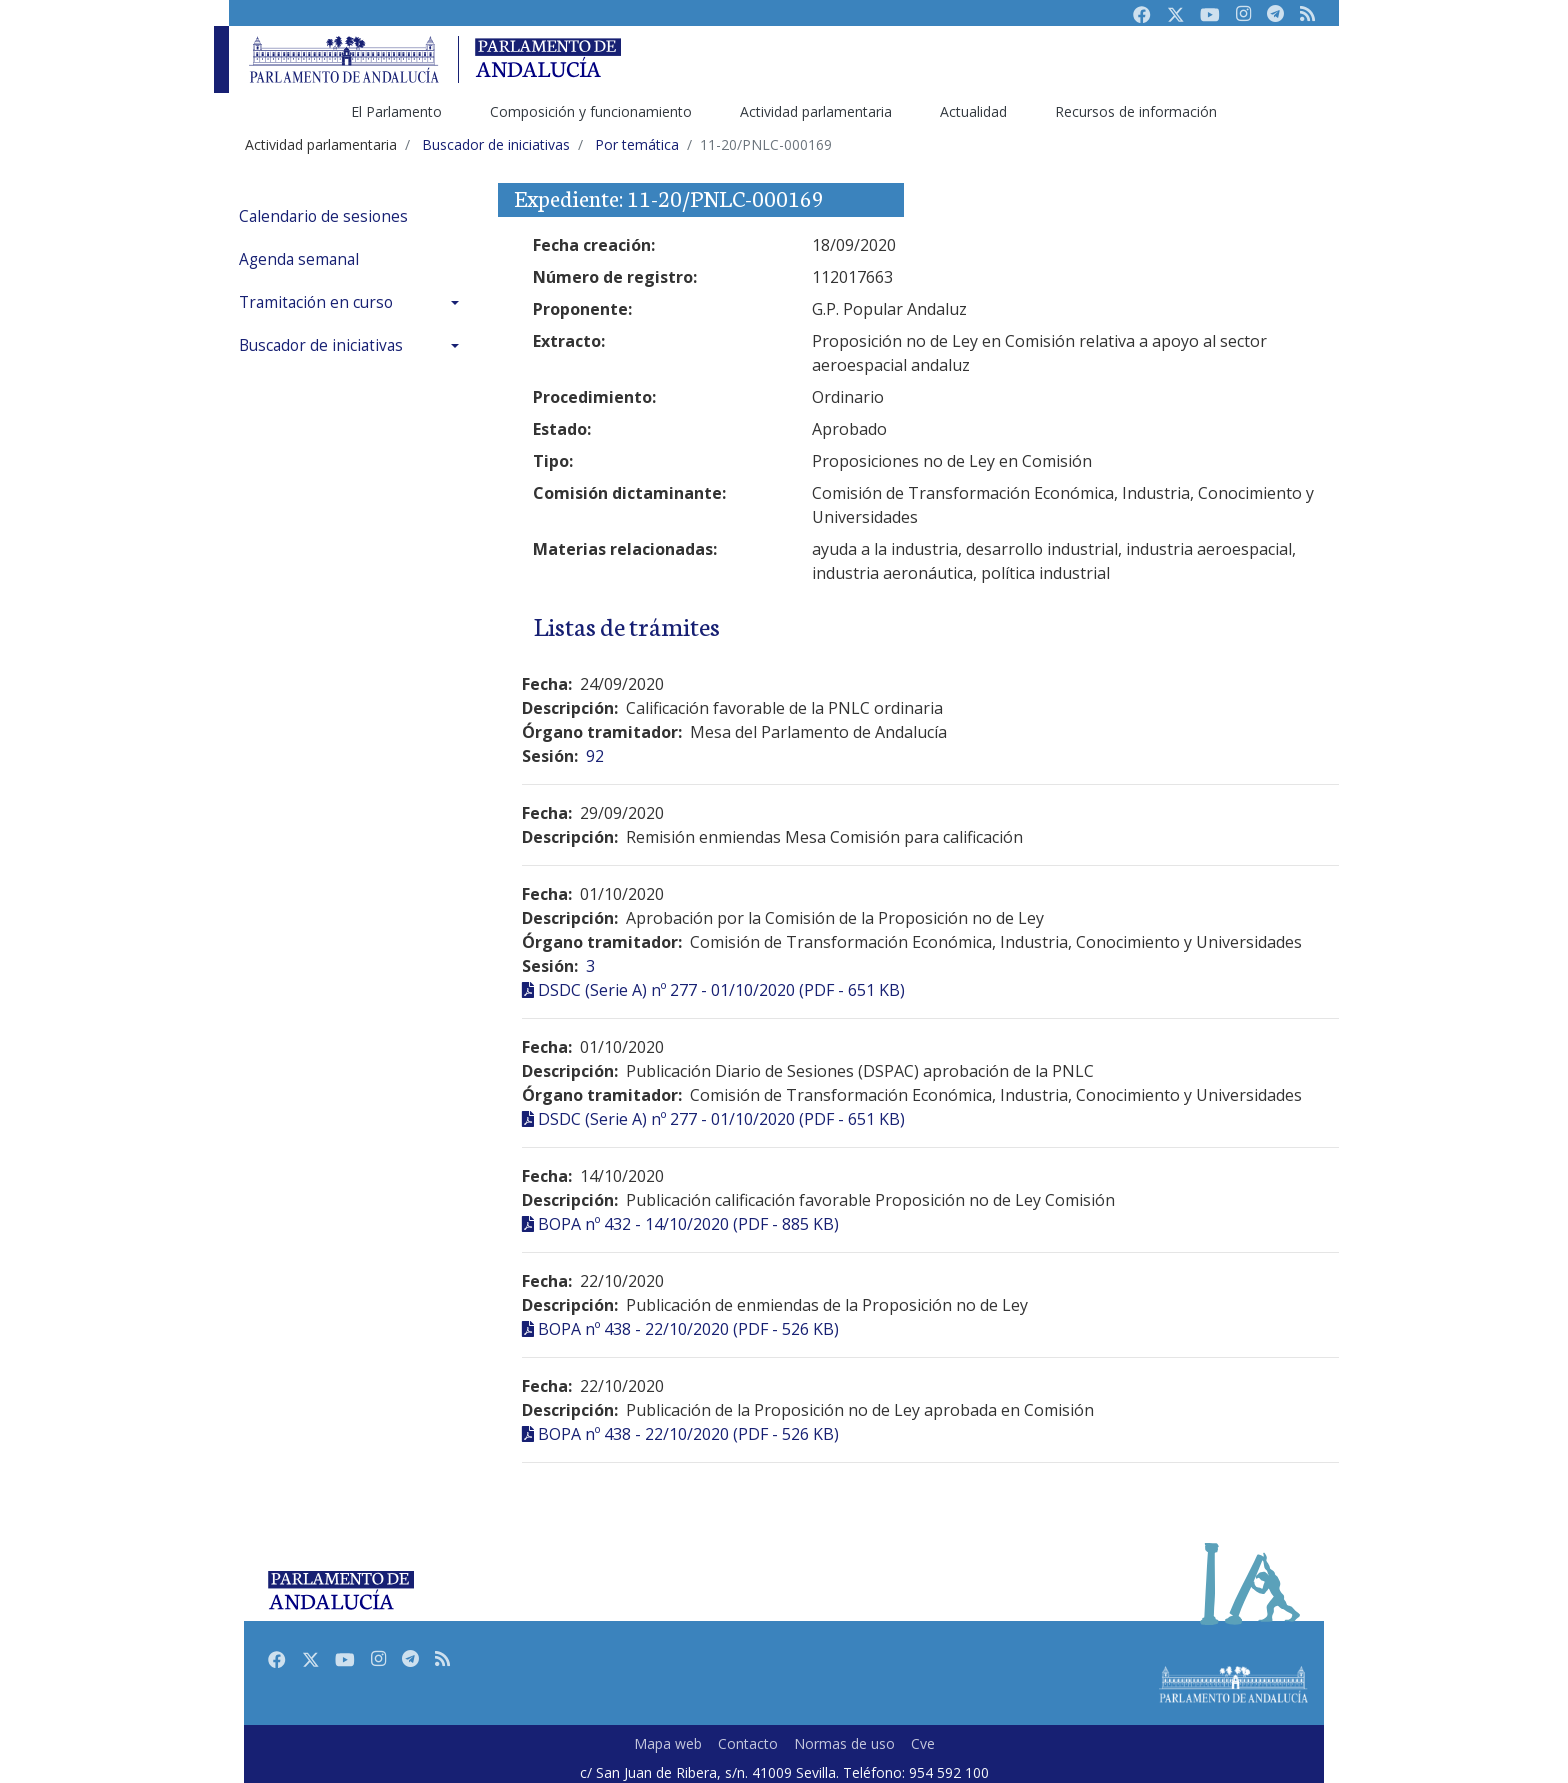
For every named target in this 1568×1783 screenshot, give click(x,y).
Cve (923, 1743)
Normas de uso (844, 1743)
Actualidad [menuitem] (973, 111)
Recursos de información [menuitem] (1136, 111)
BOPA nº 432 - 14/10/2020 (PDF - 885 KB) (688, 1224)
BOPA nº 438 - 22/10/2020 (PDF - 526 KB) (688, 1329)
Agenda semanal (299, 259)
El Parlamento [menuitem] (396, 111)
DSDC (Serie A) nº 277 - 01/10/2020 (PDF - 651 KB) (721, 990)
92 (595, 756)
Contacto (748, 1743)
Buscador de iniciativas (321, 345)
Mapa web (668, 1743)
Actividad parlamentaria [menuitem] (816, 111)
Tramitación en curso (316, 302)
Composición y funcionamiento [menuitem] (591, 111)
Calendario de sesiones (323, 216)
